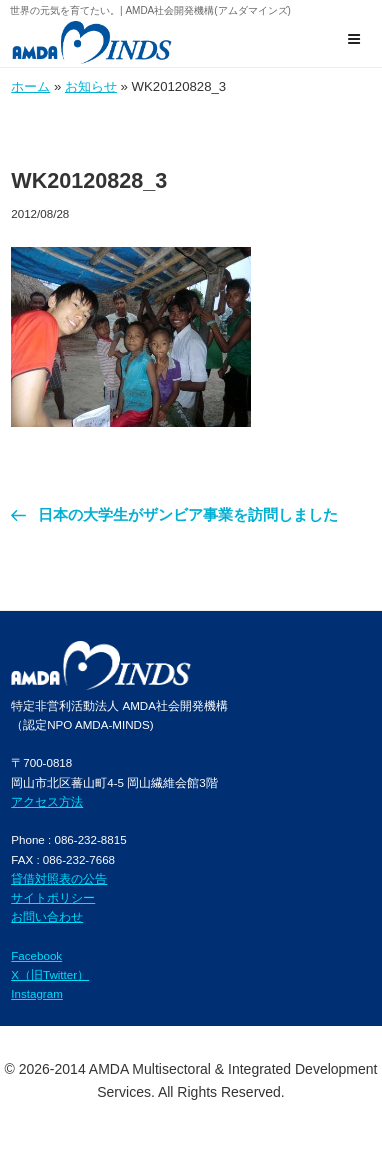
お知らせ (91, 86)
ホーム (30, 86)
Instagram (37, 993)
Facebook (36, 955)
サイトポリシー (53, 897)
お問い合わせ (47, 916)
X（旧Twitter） (50, 974)
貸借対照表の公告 (59, 878)
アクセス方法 (47, 801)
